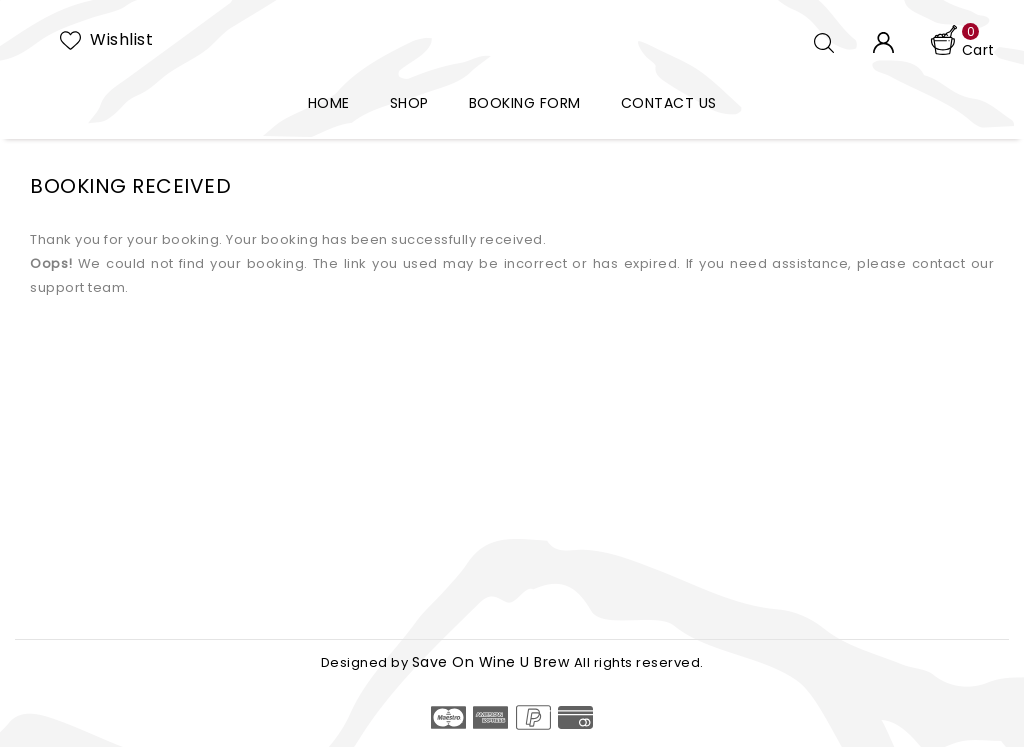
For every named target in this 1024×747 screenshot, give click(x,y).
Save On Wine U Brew (493, 662)
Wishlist (121, 39)
